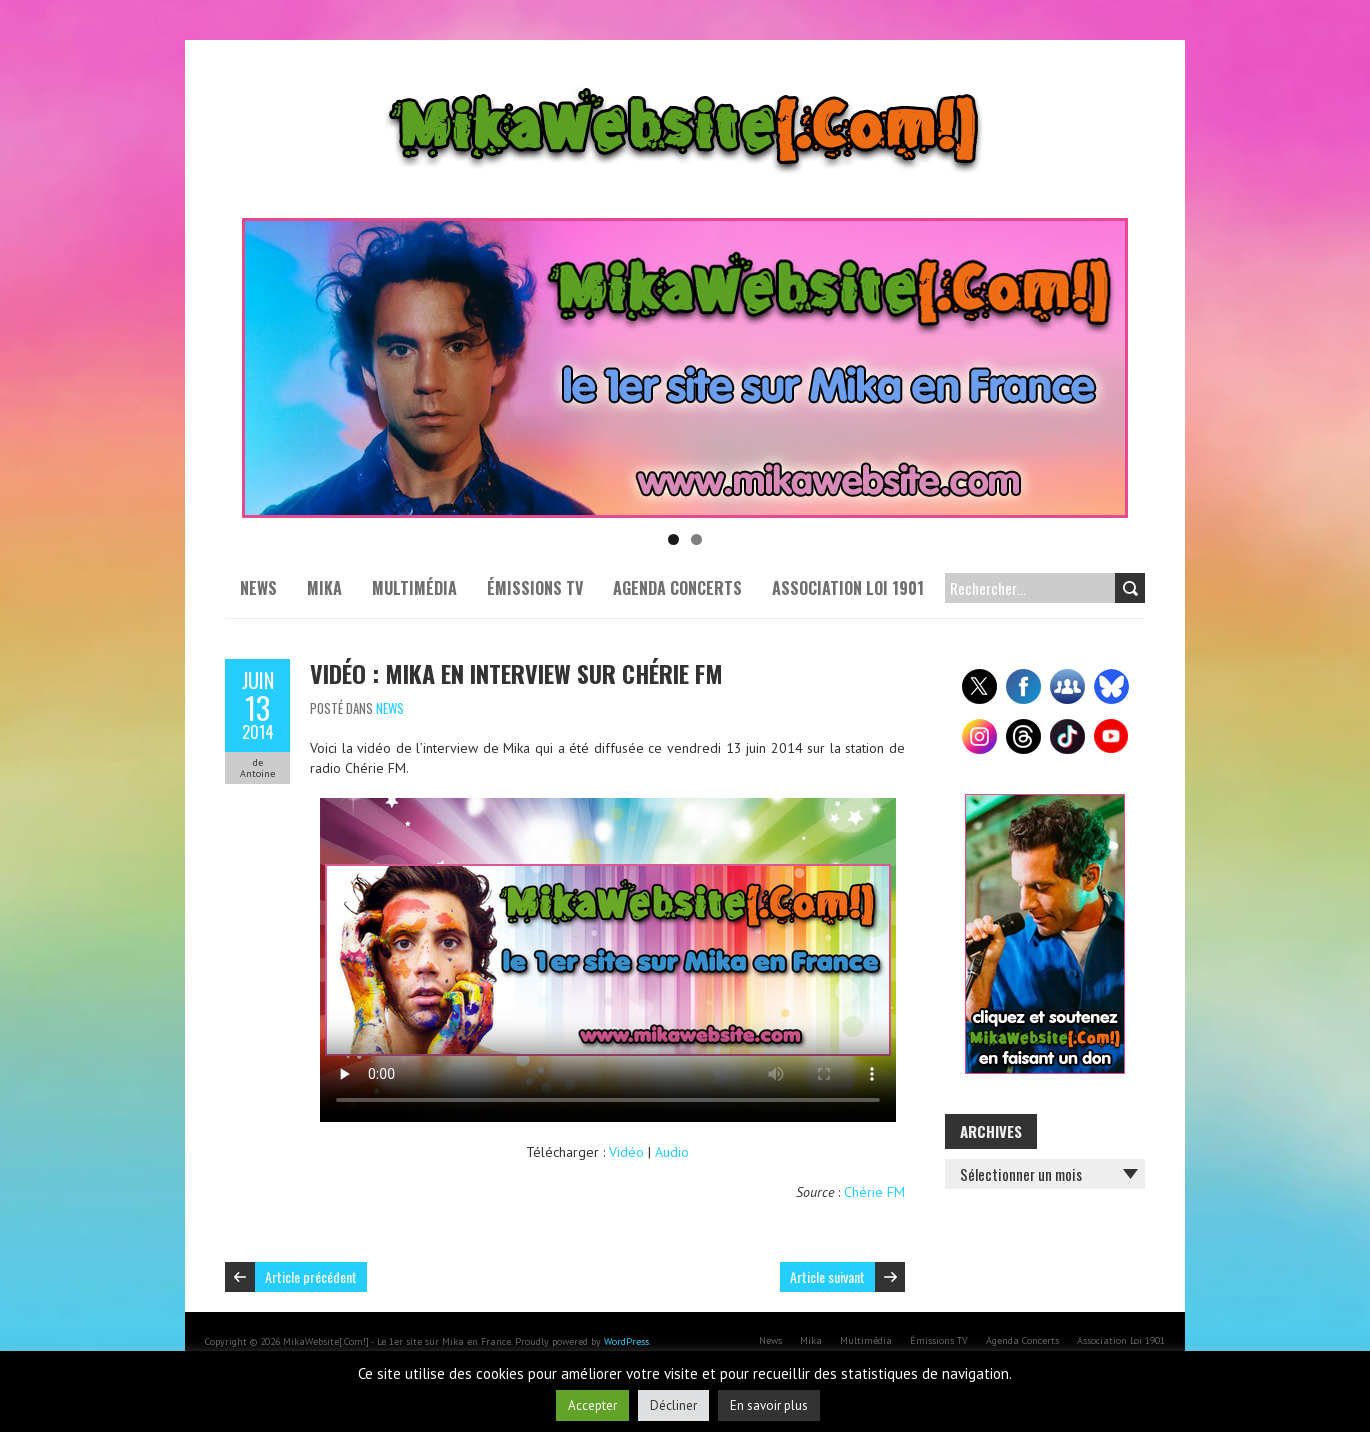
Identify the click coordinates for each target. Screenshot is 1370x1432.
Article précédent (311, 1276)
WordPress (626, 1341)
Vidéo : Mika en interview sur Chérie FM (516, 673)
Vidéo (626, 1152)
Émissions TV (535, 588)
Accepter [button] (592, 1405)
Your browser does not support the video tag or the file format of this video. (608, 960)
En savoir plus (769, 1405)
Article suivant (827, 1276)
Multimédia (414, 588)
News (258, 588)
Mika (324, 588)
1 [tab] (673, 539)
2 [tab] (696, 539)
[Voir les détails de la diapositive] (685, 368)
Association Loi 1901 (848, 588)
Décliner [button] (673, 1405)
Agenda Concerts (677, 588)
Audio (672, 1152)
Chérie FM (874, 1192)
